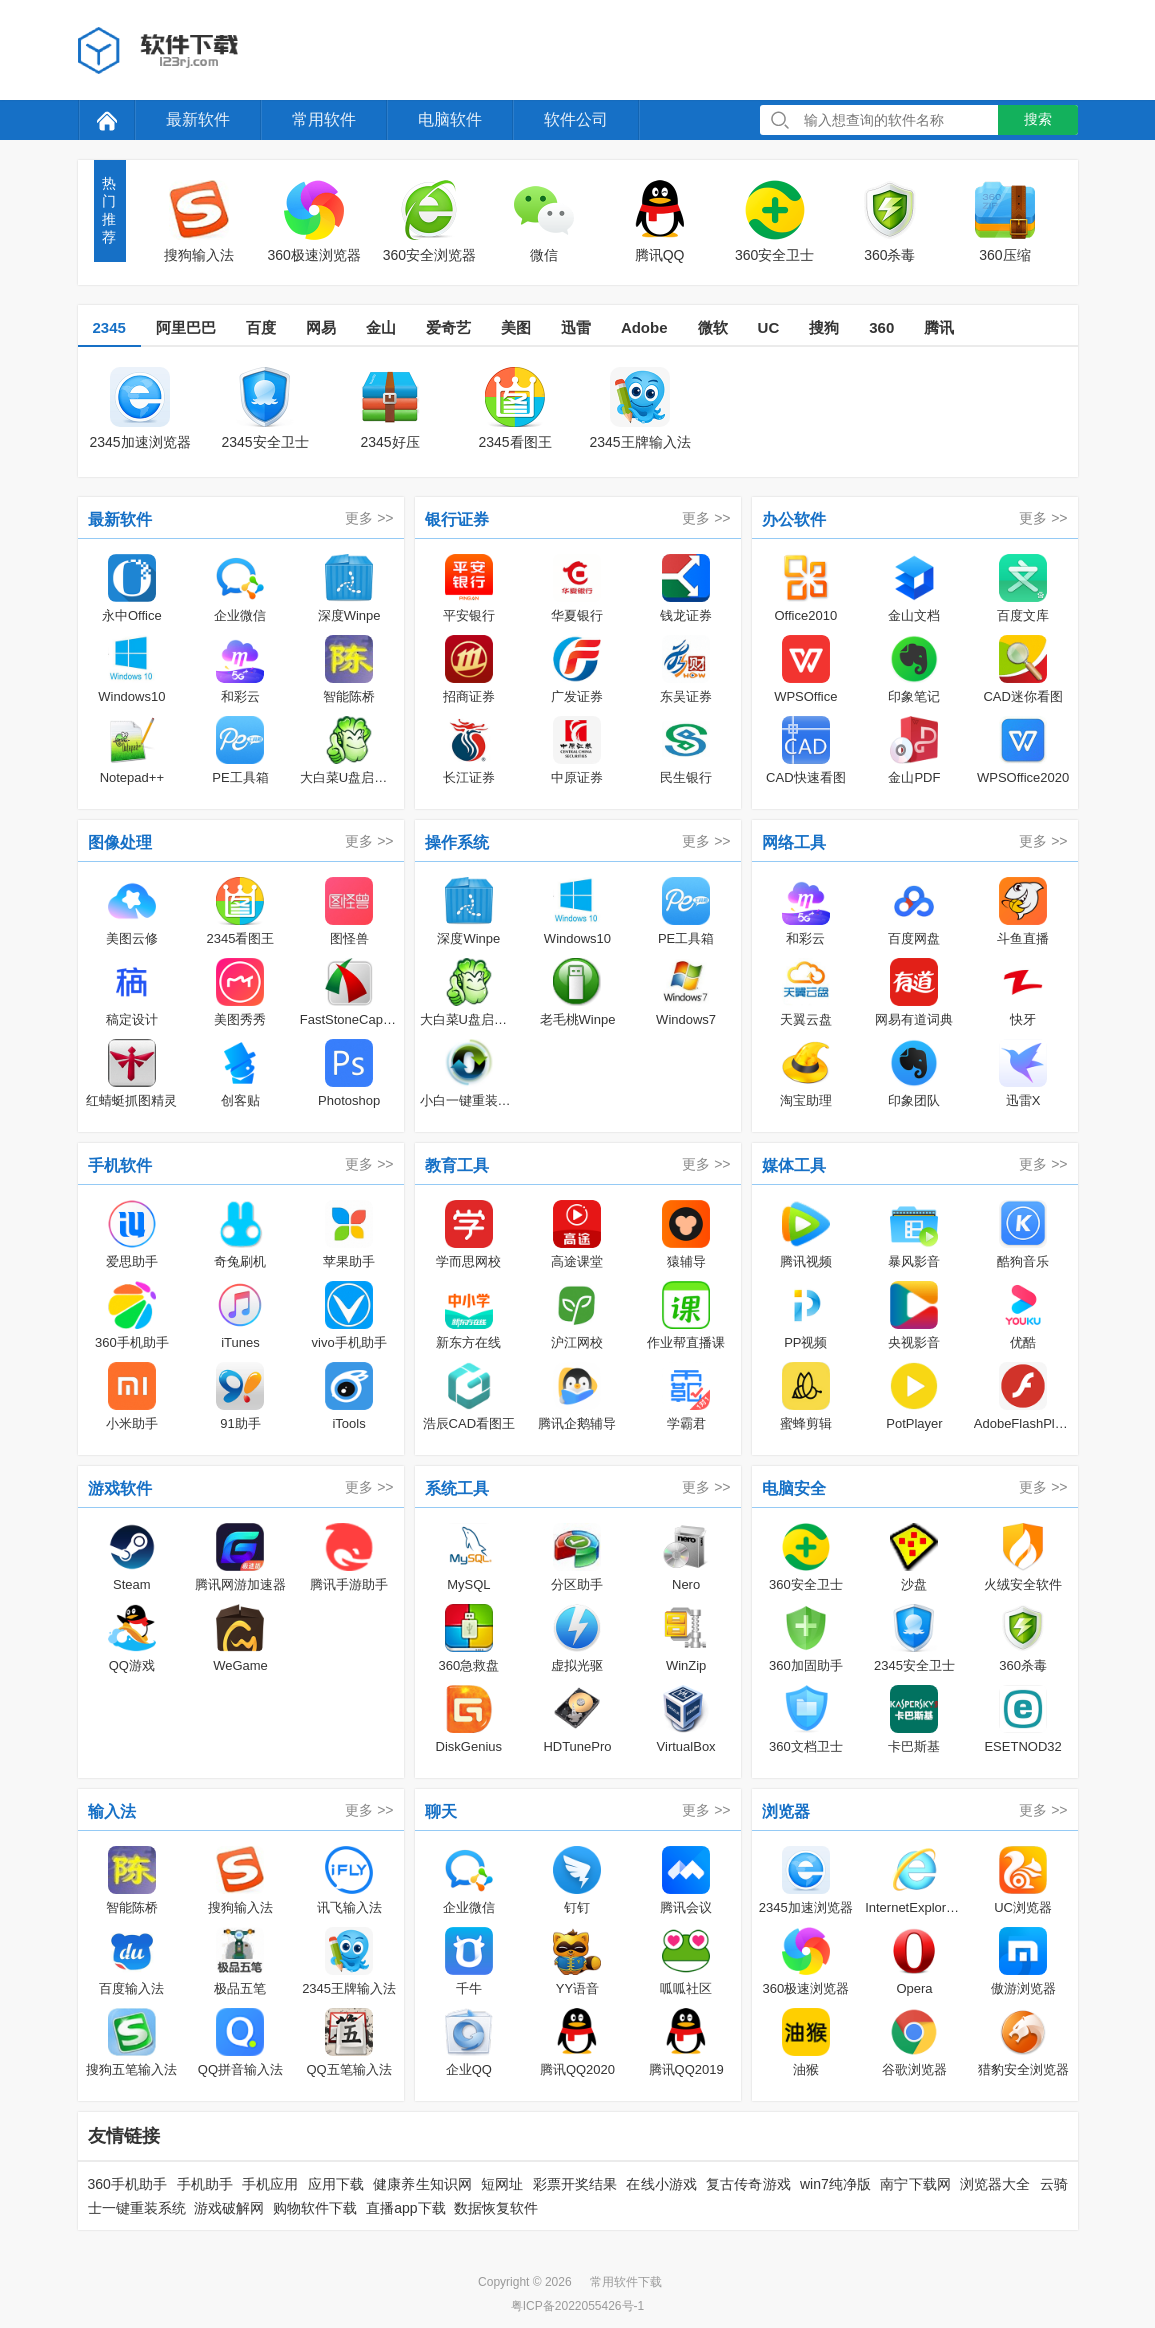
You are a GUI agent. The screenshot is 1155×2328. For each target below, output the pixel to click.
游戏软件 (120, 1488)
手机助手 (205, 2184)
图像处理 (120, 842)
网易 (321, 327)
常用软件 (324, 119)
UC (769, 327)
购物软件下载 (315, 2208)
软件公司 (576, 119)
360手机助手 (128, 2184)
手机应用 (270, 2184)
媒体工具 (794, 1165)
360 (881, 327)
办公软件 (794, 519)
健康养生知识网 (422, 2184)
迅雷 (576, 327)
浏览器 (786, 1811)
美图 (516, 327)
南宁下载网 (915, 2184)
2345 (109, 327)
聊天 (441, 1811)
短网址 (502, 2184)
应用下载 (336, 2184)
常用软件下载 (626, 2282)
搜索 (1038, 119)
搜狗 (824, 327)
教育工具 (457, 1165)
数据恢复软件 (496, 2208)
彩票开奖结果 (575, 2184)
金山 (381, 327)
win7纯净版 (835, 2184)
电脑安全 (794, 1488)
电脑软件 (450, 119)
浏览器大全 (995, 2184)
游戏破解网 (229, 2208)
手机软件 (120, 1165)
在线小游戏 (661, 2184)
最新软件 (198, 119)
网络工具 (794, 842)
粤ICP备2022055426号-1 (577, 2306)
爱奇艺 (448, 327)
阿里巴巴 (186, 327)
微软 (713, 327)
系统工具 (457, 1488)
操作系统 (457, 842)
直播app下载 (405, 2208)
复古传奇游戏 (748, 2184)
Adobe (644, 327)
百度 (261, 327)
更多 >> (369, 518)
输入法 (112, 1811)
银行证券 (457, 519)
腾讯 (939, 327)
